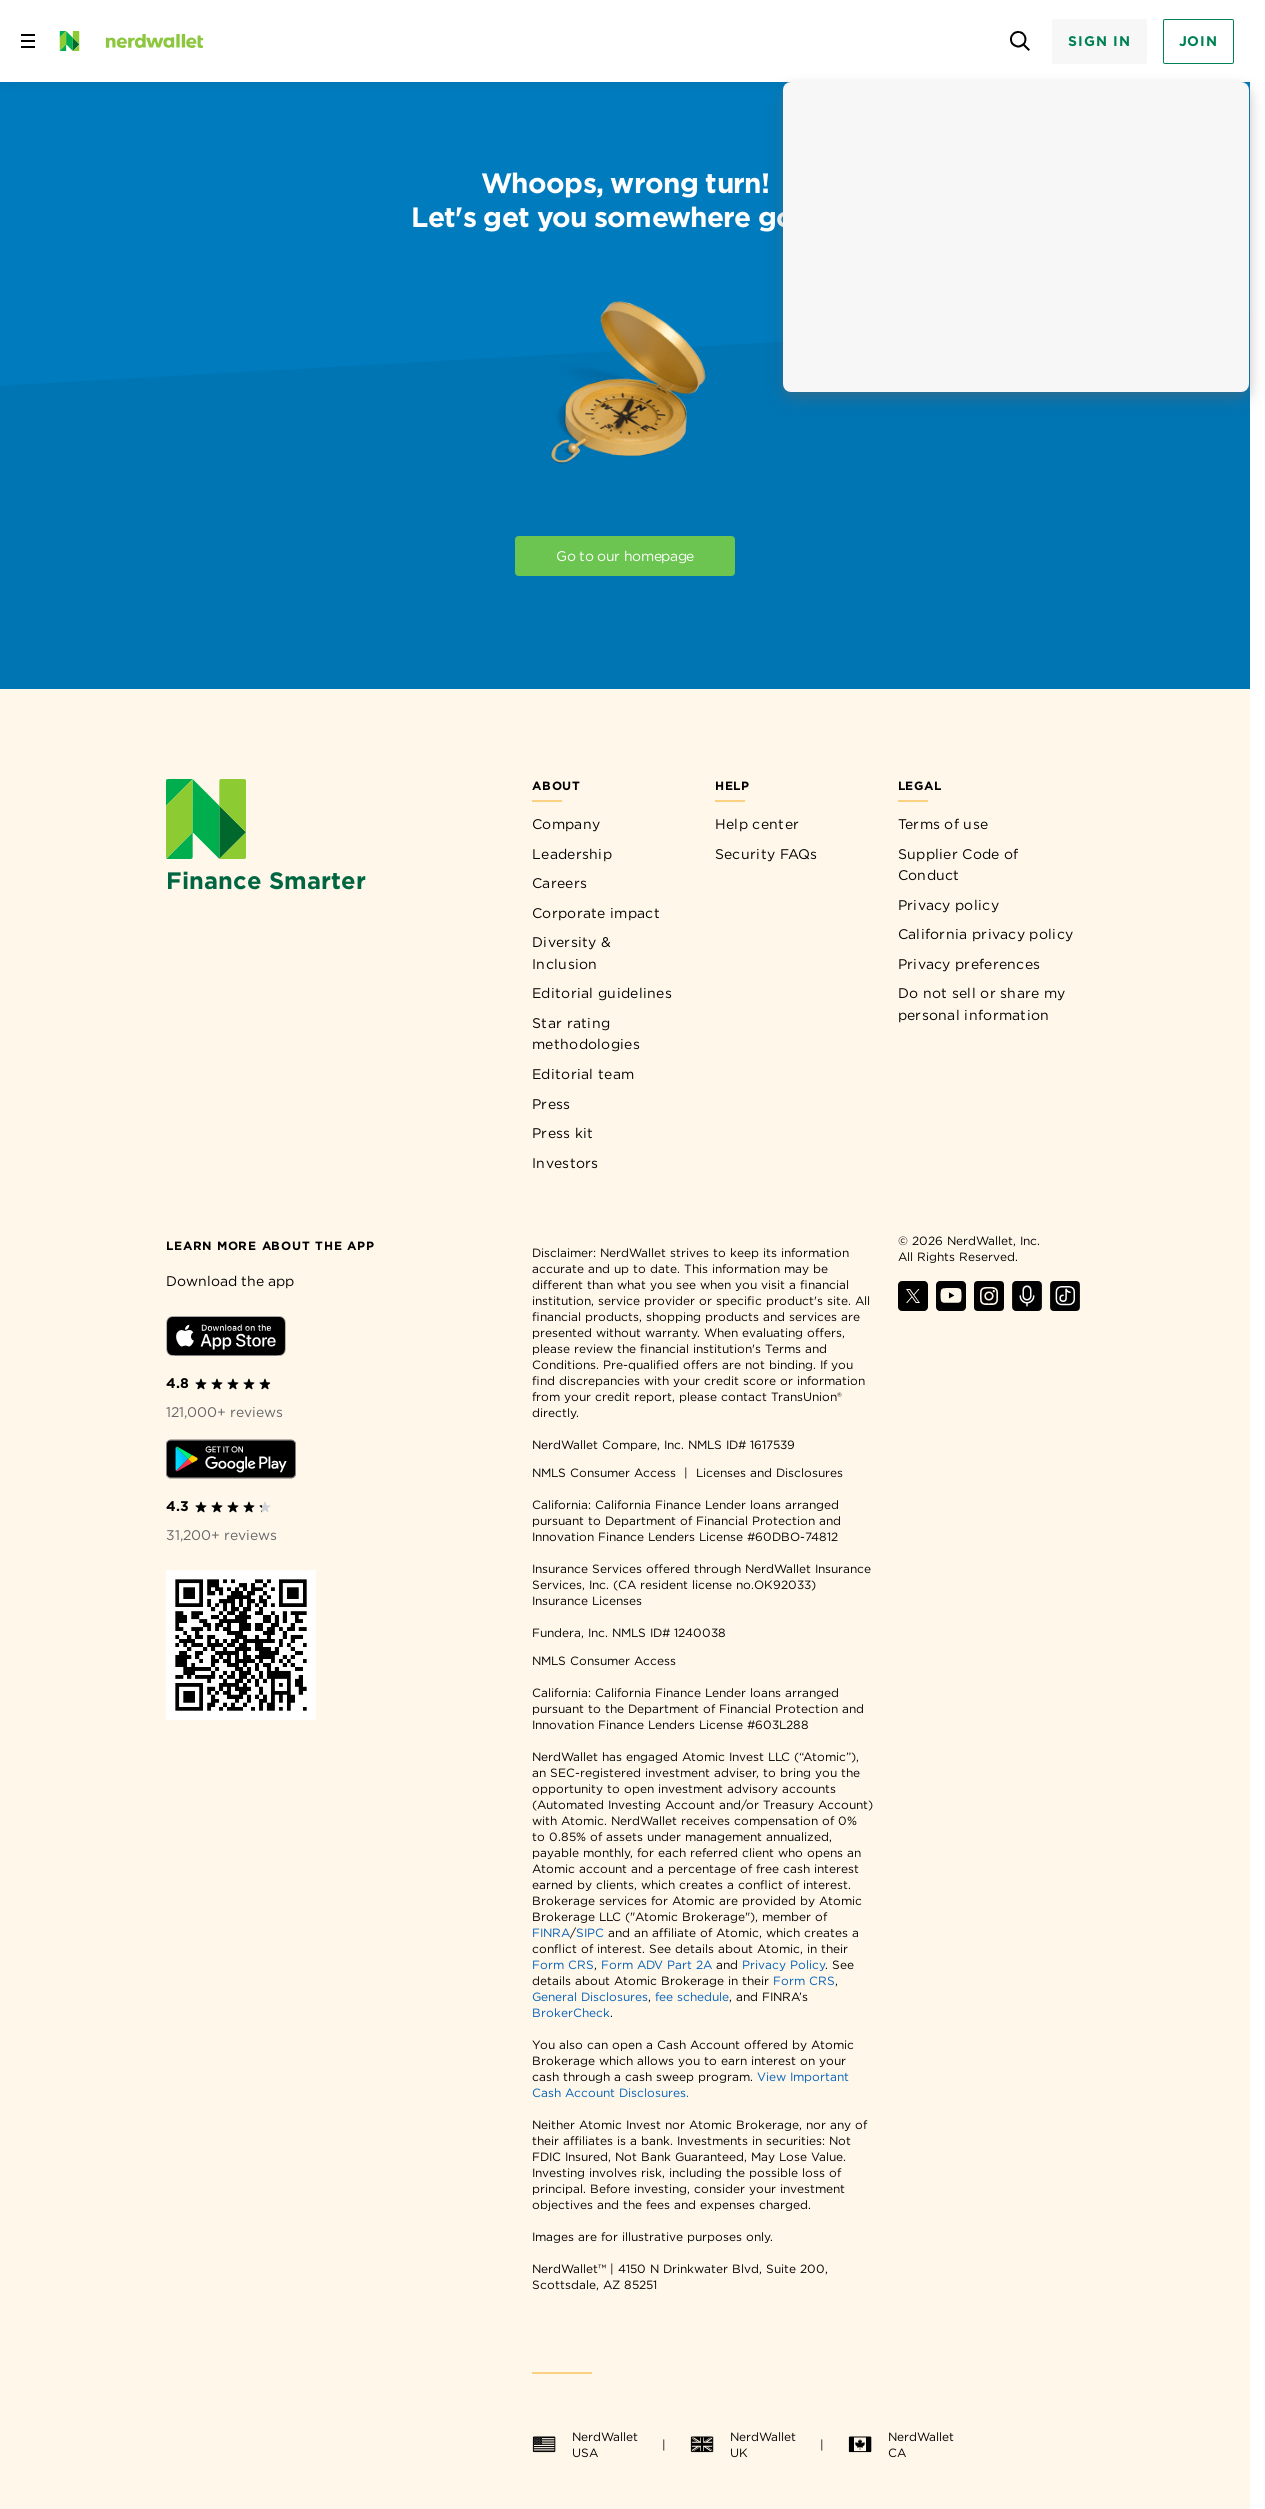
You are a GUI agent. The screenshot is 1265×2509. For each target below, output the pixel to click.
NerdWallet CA (901, 2444)
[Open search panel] (1019, 41)
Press (551, 1104)
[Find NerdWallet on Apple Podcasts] (1027, 1305)
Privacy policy (948, 905)
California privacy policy (986, 934)
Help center (757, 824)
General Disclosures (590, 1996)
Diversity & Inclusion (571, 953)
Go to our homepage (625, 556)
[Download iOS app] (226, 1339)
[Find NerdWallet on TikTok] (1065, 1305)
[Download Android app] (231, 1462)
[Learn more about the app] (270, 1244)
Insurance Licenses (587, 1600)
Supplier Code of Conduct (958, 865)
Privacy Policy (783, 1964)
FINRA (551, 1932)
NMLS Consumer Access (604, 1472)
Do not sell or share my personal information (982, 1004)
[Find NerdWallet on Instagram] (989, 1305)
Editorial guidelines (602, 993)
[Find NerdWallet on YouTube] (951, 1305)
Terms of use (943, 824)
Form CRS (563, 1964)
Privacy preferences (969, 964)
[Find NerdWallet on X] (913, 1305)
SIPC (590, 1932)
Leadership (572, 854)
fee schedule (692, 1996)
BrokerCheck (571, 2012)
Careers (559, 883)
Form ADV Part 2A (656, 1964)
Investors (565, 1163)
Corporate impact (596, 913)
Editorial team (583, 1074)
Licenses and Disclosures (769, 1472)
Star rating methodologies (586, 1034)
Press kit (563, 1133)
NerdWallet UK (743, 2444)
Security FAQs (766, 854)
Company (566, 824)
